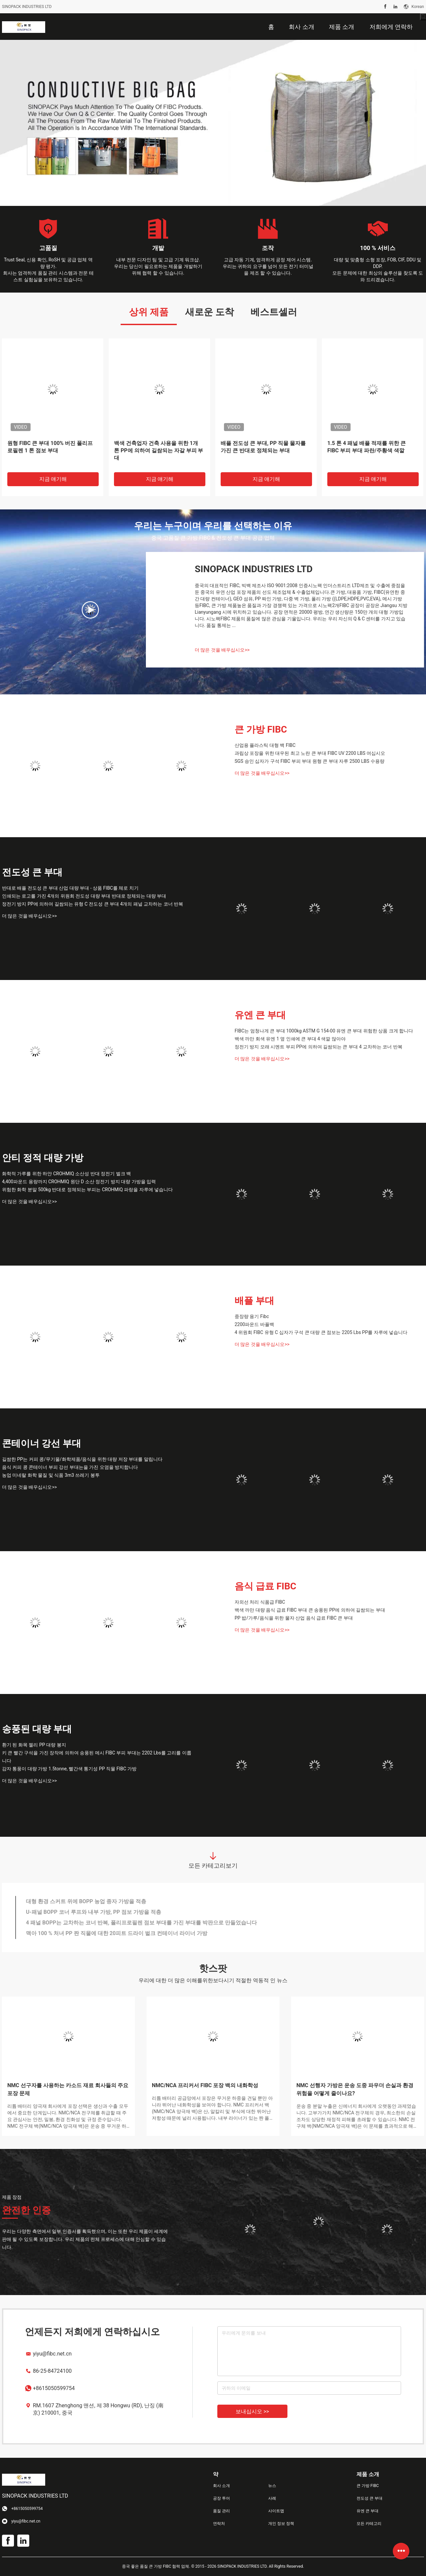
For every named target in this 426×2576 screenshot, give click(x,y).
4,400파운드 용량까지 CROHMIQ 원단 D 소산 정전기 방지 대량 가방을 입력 (79, 1181)
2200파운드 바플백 (254, 1324)
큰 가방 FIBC (261, 729)
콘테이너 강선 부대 (41, 1443)
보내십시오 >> (252, 2411)
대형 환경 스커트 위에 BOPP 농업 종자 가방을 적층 (86, 1901)
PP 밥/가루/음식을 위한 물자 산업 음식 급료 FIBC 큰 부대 (294, 1618)
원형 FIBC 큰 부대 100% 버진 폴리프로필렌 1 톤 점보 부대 (50, 447)
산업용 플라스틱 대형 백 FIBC (265, 745)
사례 (272, 2498)
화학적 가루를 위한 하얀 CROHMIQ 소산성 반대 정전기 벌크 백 (66, 1173)
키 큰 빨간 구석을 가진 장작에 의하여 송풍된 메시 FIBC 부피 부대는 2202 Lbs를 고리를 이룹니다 (96, 1756)
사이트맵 (276, 2511)
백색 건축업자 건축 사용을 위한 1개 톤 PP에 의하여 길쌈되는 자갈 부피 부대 (158, 450)
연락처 (219, 2523)
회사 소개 (221, 2485)
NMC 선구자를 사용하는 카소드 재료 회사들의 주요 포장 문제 (67, 2089)
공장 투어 (221, 2498)
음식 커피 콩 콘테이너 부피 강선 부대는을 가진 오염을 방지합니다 (70, 1467)
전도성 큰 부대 (32, 872)
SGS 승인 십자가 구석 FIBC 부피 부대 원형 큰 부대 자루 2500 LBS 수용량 (309, 761)
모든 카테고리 (369, 2523)
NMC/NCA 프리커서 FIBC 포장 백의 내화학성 (205, 2085)
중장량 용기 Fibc (252, 1316)
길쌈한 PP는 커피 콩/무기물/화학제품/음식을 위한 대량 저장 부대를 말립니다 (82, 1459)
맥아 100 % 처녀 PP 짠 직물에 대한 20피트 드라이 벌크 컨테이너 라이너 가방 (116, 1933)
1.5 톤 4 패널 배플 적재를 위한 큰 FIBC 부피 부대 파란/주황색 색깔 (366, 447)
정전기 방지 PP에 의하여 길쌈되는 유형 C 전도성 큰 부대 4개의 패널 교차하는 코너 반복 (92, 904)
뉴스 (272, 2485)
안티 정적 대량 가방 (42, 1157)
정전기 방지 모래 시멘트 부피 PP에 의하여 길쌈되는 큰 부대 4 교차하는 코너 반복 (318, 1046)
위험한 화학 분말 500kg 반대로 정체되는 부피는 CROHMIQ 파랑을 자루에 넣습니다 (87, 1189)
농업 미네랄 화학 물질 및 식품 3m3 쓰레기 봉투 (51, 1475)
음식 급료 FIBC (265, 1586)
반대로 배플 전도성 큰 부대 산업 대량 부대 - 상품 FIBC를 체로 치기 (70, 888)
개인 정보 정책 (281, 2523)
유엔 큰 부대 (260, 1015)
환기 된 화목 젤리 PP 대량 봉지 (34, 1744)
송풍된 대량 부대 (37, 1729)
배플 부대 (254, 1300)
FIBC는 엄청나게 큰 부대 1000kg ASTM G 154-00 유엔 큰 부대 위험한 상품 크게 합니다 (324, 1030)
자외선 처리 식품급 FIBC (260, 1602)
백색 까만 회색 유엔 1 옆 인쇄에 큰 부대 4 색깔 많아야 (290, 1038)
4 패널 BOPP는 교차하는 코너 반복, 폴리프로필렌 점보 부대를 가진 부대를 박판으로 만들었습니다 (141, 1922)
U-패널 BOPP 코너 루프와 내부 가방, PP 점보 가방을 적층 (93, 1912)
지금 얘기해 (53, 479)
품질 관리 (221, 2511)
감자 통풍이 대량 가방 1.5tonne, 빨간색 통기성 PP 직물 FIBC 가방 (69, 1768)
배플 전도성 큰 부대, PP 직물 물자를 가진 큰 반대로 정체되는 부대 (263, 447)
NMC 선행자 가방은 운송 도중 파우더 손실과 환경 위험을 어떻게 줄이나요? (354, 2089)
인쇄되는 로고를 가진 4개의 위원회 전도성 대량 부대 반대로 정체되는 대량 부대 (84, 896)
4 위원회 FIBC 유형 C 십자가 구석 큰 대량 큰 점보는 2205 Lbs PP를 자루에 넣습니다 (321, 1332)
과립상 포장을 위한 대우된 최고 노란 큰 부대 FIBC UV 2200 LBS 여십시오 (310, 753)
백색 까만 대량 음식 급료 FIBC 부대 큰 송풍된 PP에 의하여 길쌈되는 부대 (310, 1610)
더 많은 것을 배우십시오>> (222, 650)
